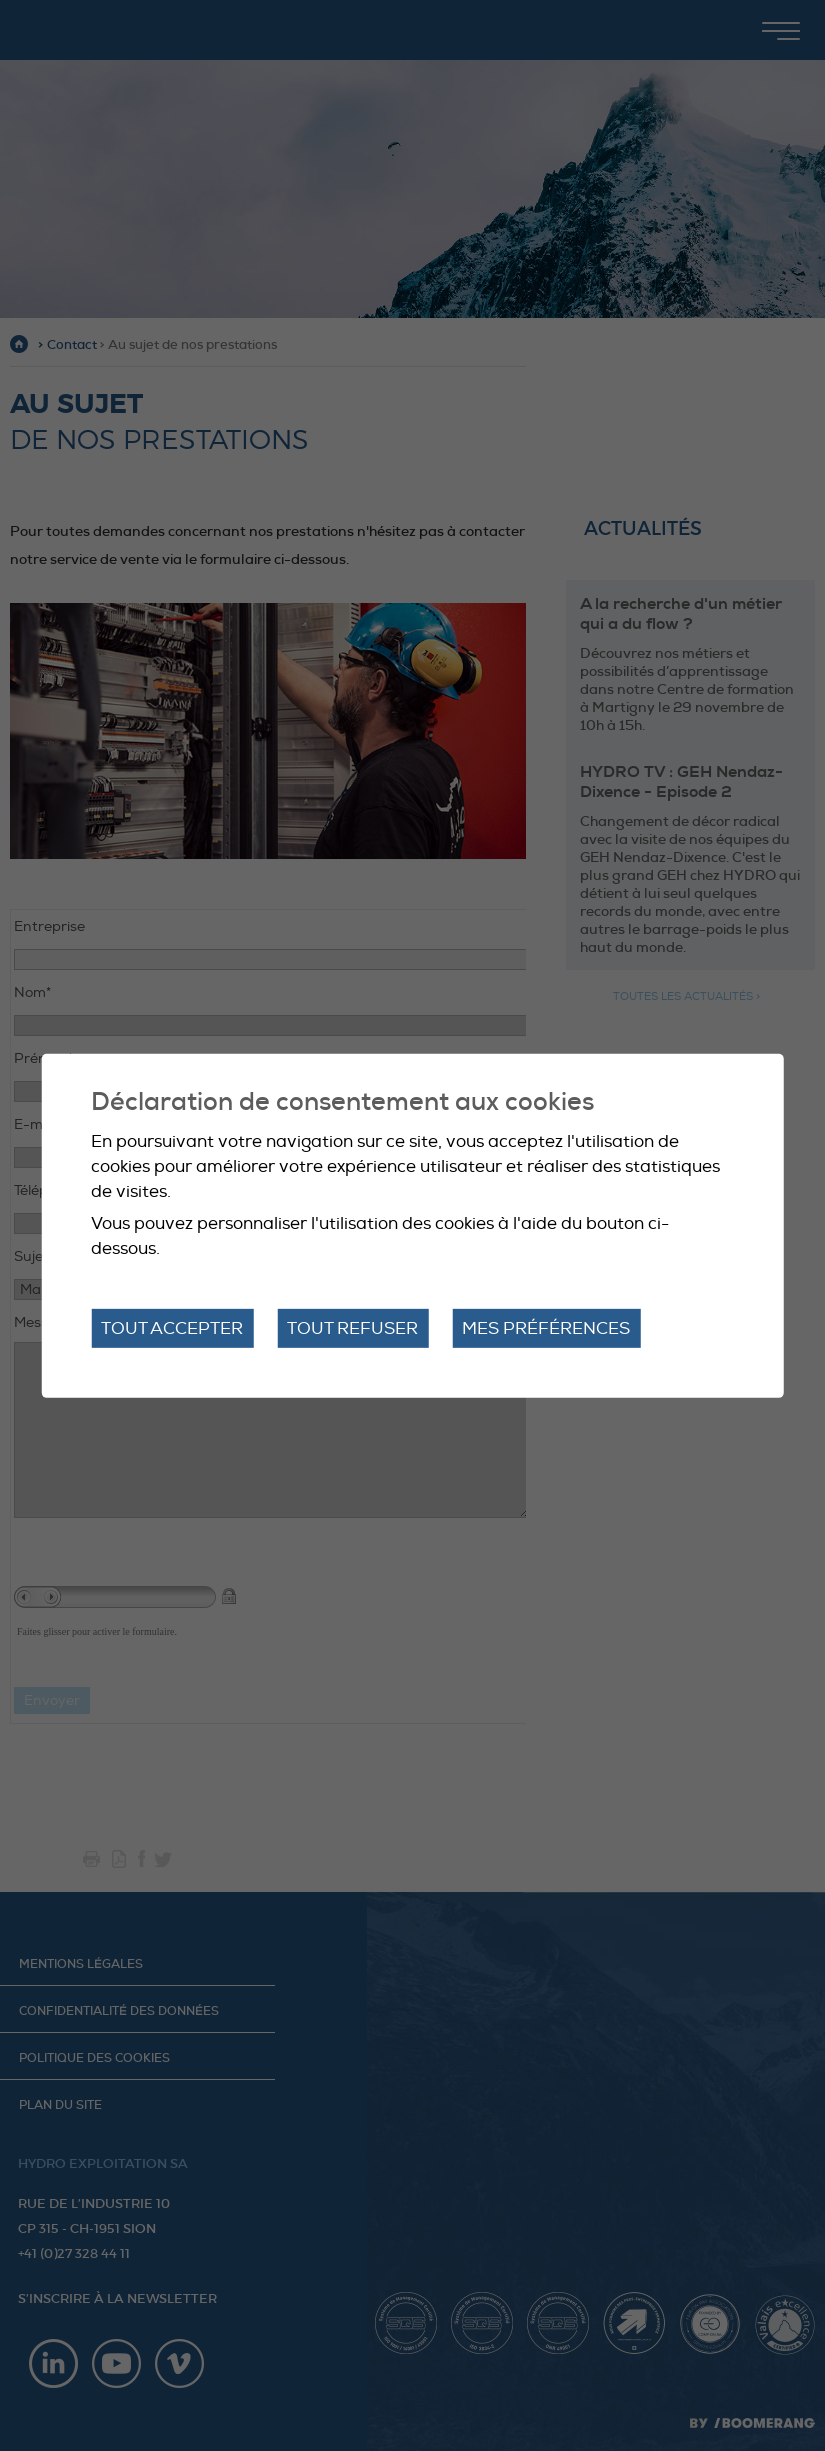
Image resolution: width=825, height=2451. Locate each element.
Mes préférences (546, 1327)
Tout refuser (352, 1327)
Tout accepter (172, 1327)
